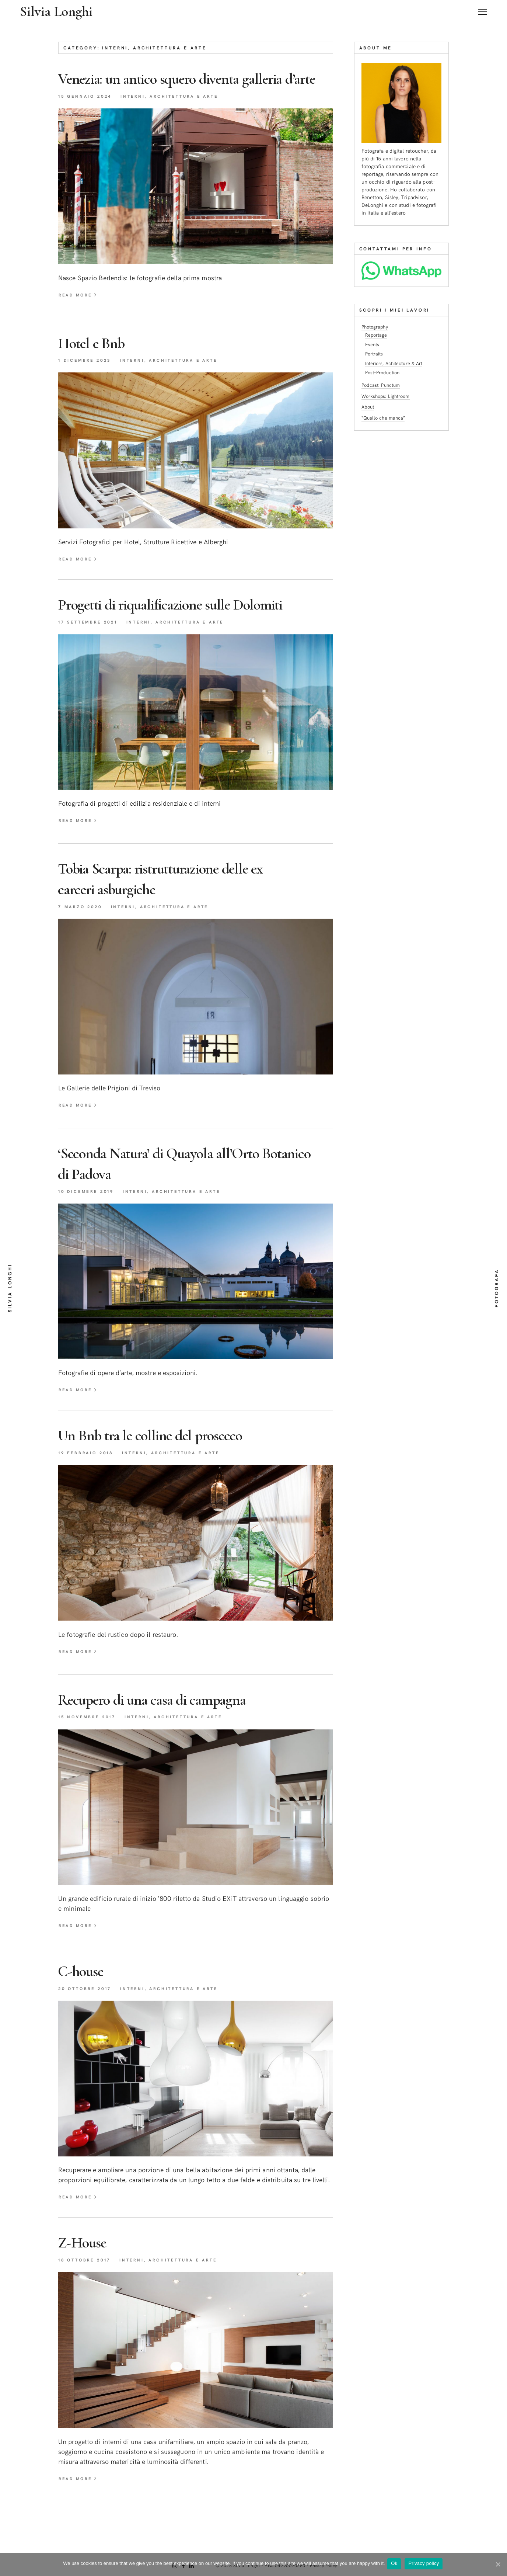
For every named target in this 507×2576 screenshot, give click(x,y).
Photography (376, 326)
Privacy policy (425, 2564)
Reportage (376, 334)
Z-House (86, 2267)
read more (80, 316)
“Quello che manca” (384, 415)
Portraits (375, 353)
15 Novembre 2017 (89, 1741)
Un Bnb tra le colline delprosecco (168, 1458)
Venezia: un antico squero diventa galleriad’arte (166, 88)
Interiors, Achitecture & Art (396, 362)
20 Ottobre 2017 (87, 2013)
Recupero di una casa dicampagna (170, 1723)
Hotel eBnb (97, 363)
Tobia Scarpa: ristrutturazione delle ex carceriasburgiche (181, 901)
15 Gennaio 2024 (87, 116)
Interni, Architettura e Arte (179, 116)
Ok (395, 2564)
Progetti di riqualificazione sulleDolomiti (193, 625)
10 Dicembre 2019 (88, 1214)
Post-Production (384, 371)
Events (373, 343)
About (368, 405)
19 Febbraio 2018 (88, 1476)
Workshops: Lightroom (387, 394)
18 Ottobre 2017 (87, 2285)
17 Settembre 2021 (91, 643)
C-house (85, 1995)
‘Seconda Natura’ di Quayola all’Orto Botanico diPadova (177, 1186)
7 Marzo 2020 (82, 928)
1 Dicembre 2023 (87, 381)
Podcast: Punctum (382, 383)
